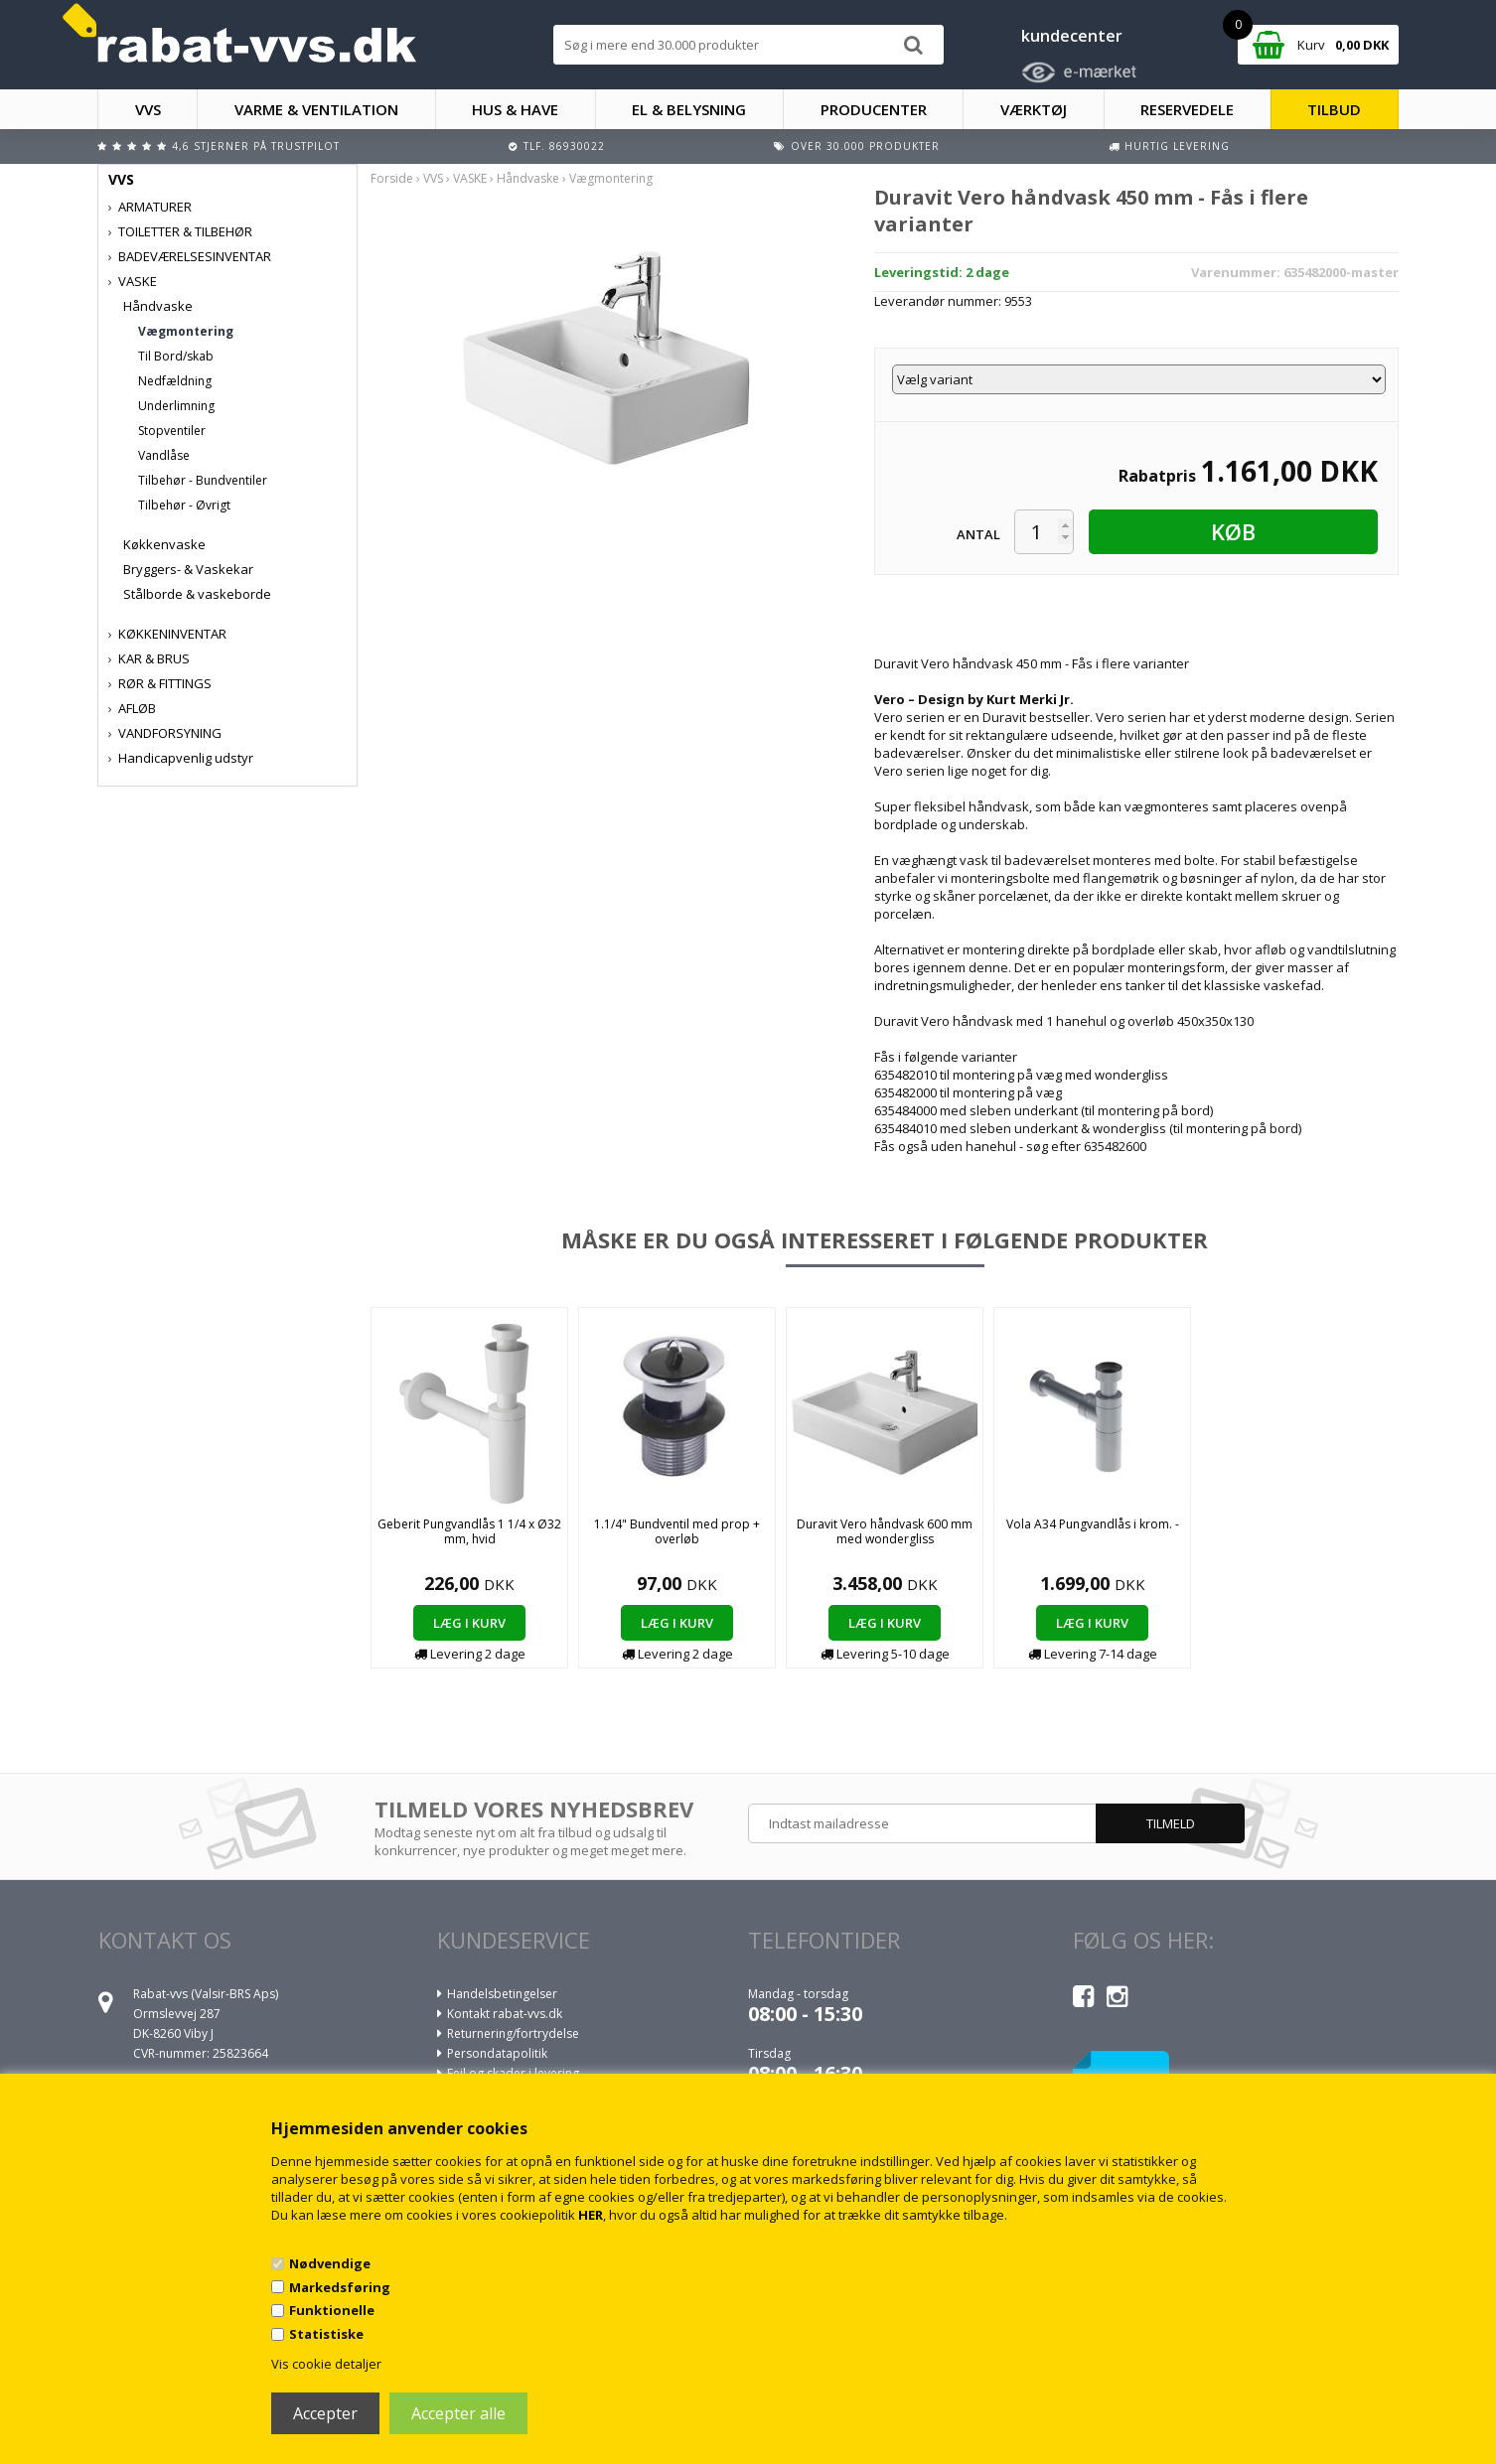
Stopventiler (172, 430)
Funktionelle (331, 2310)
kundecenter (1071, 36)
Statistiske (326, 2334)
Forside (392, 178)
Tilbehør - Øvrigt (184, 505)
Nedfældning (175, 380)
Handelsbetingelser (502, 1993)
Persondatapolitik (497, 2053)
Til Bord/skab (176, 356)
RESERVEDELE (1187, 109)
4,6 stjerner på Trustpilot (256, 146)
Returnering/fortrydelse (513, 2033)
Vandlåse (164, 455)
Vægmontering (185, 331)
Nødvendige (330, 2263)
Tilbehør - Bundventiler (202, 480)
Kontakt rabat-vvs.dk (504, 2013)
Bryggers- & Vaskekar (188, 569)
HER (590, 2215)
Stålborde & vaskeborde (197, 594)
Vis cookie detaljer (326, 2364)
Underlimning (176, 405)
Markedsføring (339, 2287)
